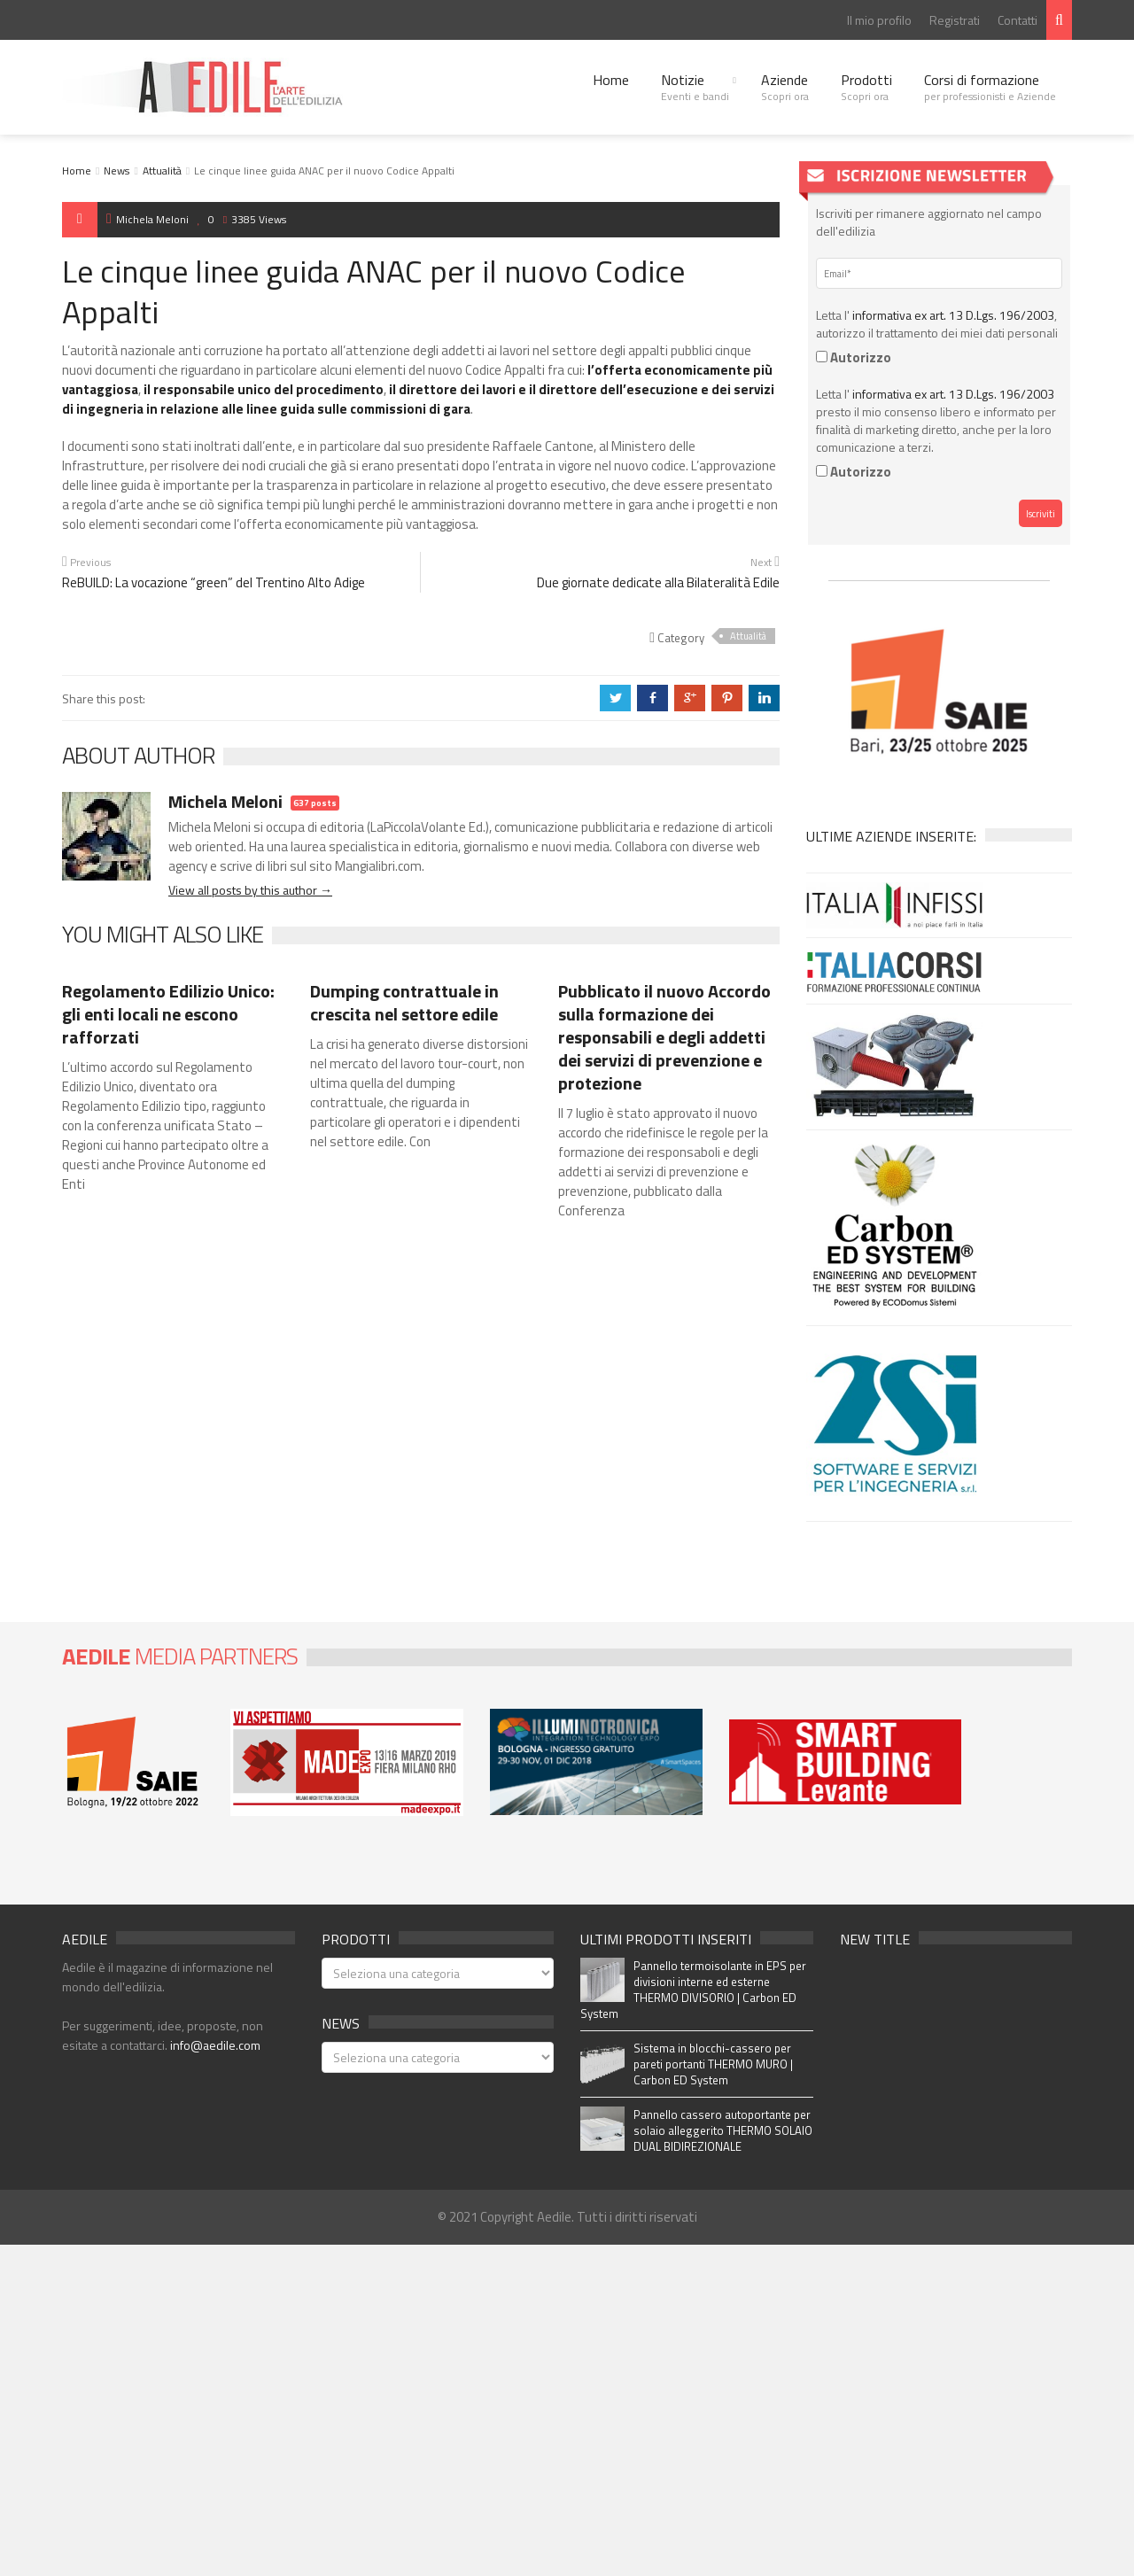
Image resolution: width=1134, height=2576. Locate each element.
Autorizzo (853, 357)
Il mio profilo (879, 20)
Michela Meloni (147, 219)
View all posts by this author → (250, 890)
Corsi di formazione (990, 87)
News (116, 170)
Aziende (785, 87)
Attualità (162, 170)
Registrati (954, 20)
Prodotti (866, 87)
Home (611, 79)
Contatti (1017, 20)
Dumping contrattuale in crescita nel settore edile (404, 1002)
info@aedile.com (215, 2045)
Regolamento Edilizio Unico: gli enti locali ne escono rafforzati (168, 1014)
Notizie (695, 87)
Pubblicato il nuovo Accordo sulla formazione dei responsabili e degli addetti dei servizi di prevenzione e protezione (664, 1037)
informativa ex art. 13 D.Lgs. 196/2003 (953, 315)
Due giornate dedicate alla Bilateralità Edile (658, 582)
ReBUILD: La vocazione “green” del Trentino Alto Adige (213, 582)
